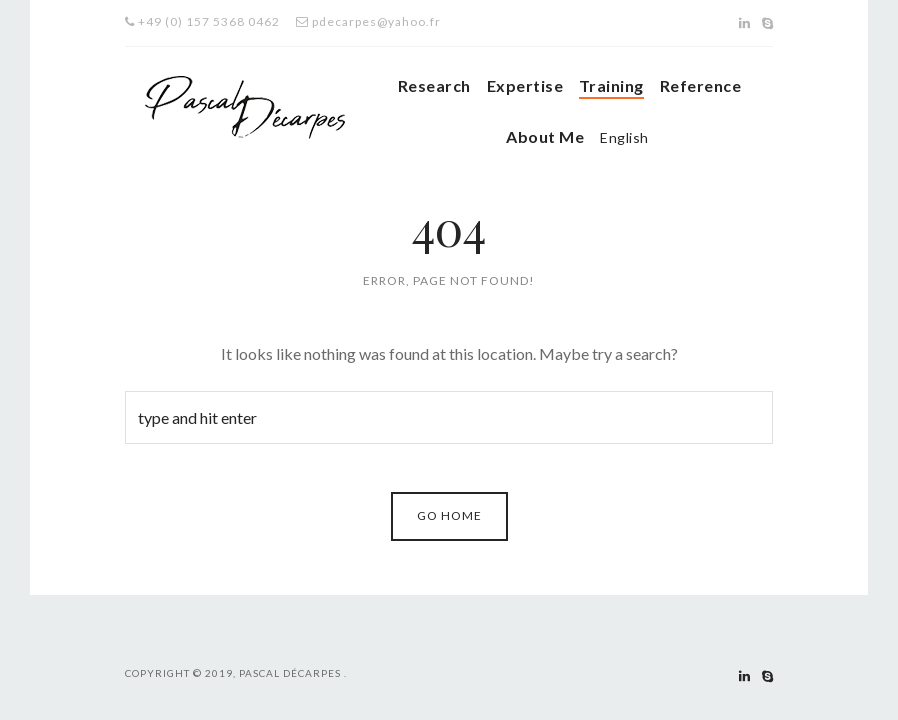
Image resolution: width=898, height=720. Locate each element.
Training (611, 85)
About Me (545, 136)
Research (434, 85)
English (624, 137)
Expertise (525, 85)
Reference (700, 85)
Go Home (449, 515)
